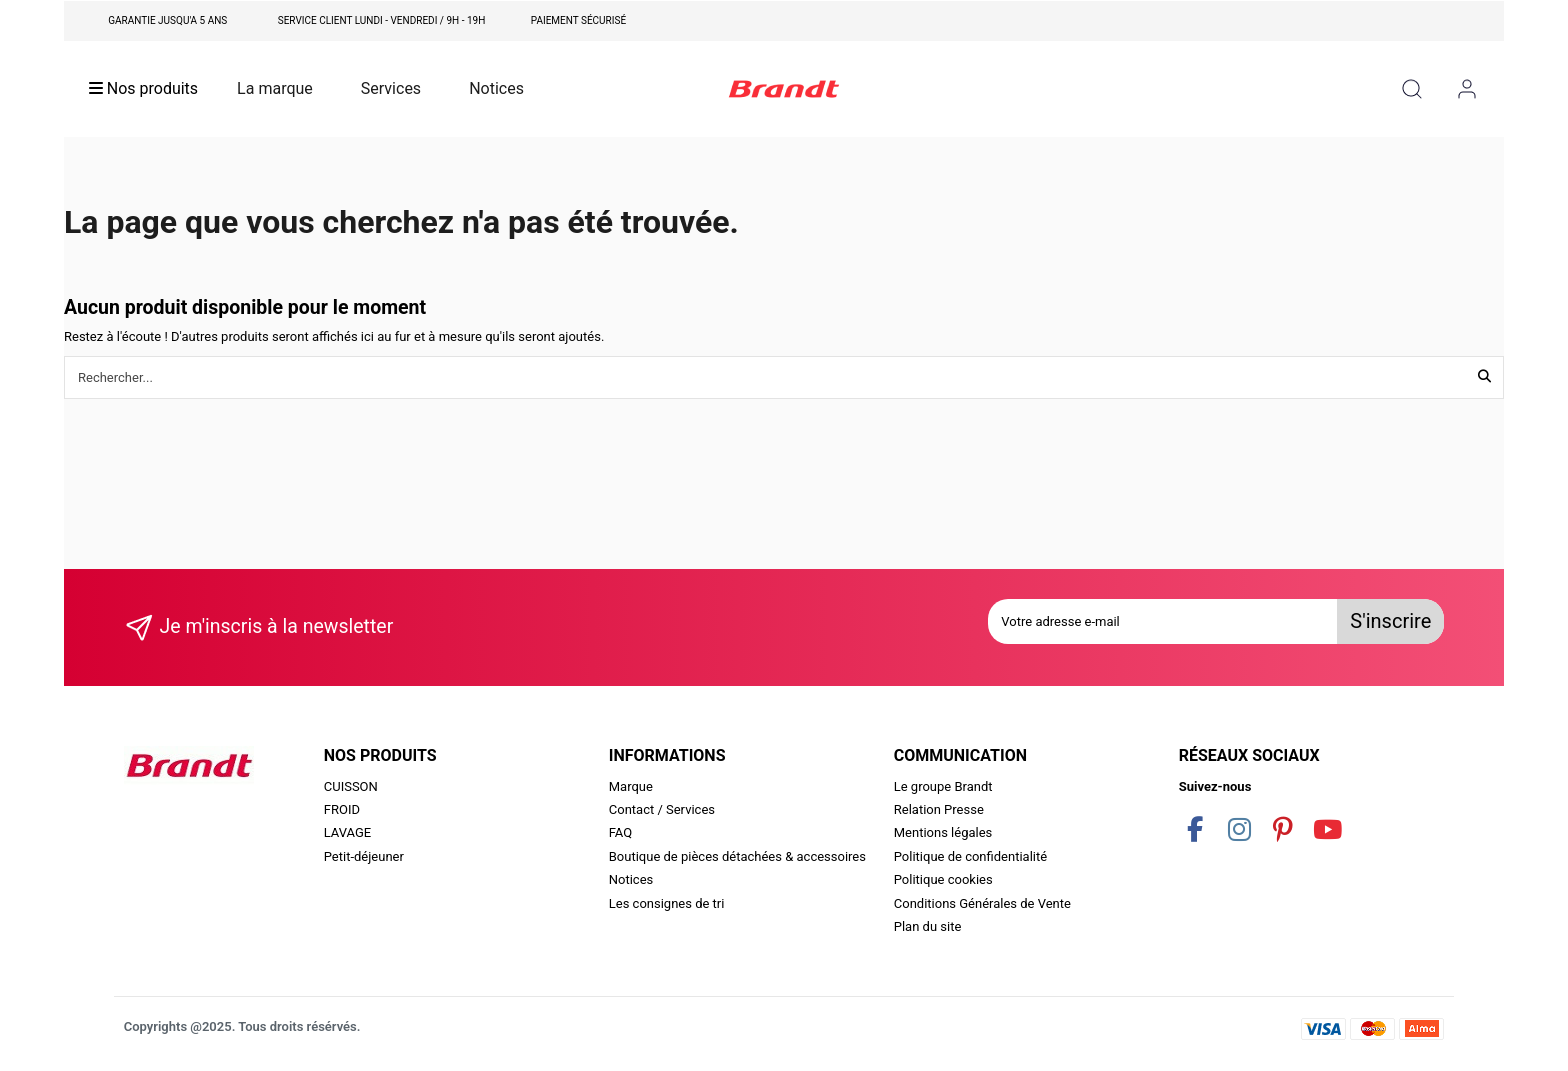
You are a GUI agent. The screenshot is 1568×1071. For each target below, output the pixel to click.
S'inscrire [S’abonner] (1390, 621)
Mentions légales (943, 832)
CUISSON (351, 786)
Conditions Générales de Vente (982, 903)
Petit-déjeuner (364, 856)
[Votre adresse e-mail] (1163, 622)
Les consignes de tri (667, 903)
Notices (631, 879)
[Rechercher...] (1484, 377)
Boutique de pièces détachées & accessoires (737, 856)
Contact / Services (662, 809)
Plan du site (928, 926)
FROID (342, 809)
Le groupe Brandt (943, 786)
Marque (631, 786)
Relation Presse (939, 809)
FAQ (620, 832)
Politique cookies (943, 879)
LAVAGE (348, 832)
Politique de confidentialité (970, 856)
